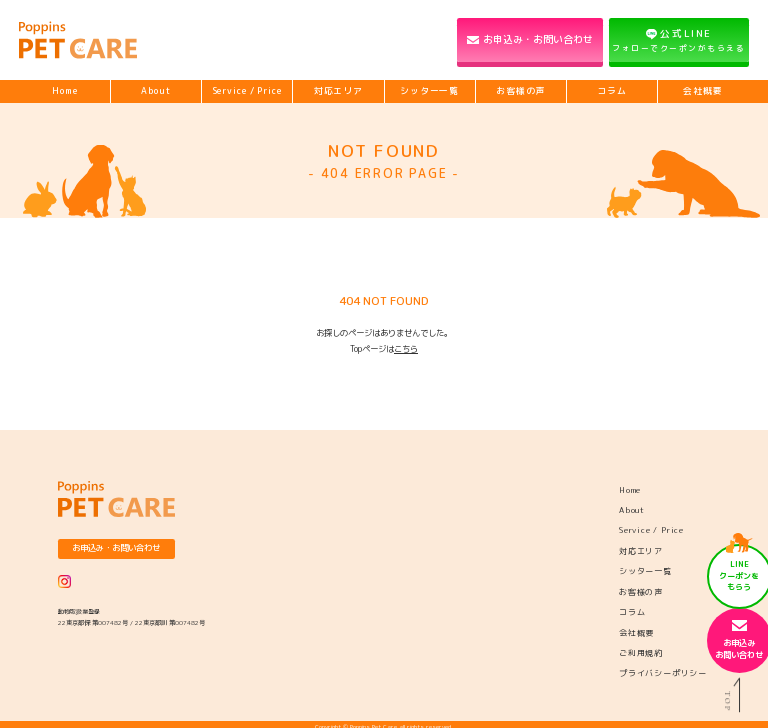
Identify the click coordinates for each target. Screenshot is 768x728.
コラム (612, 91)
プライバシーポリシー (663, 673)
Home (65, 91)
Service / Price (247, 91)
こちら (406, 349)
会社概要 (703, 91)
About (155, 91)
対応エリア (338, 91)
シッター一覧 (429, 91)
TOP (736, 695)
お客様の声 (520, 91)
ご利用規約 (641, 653)
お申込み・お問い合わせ (538, 39)
